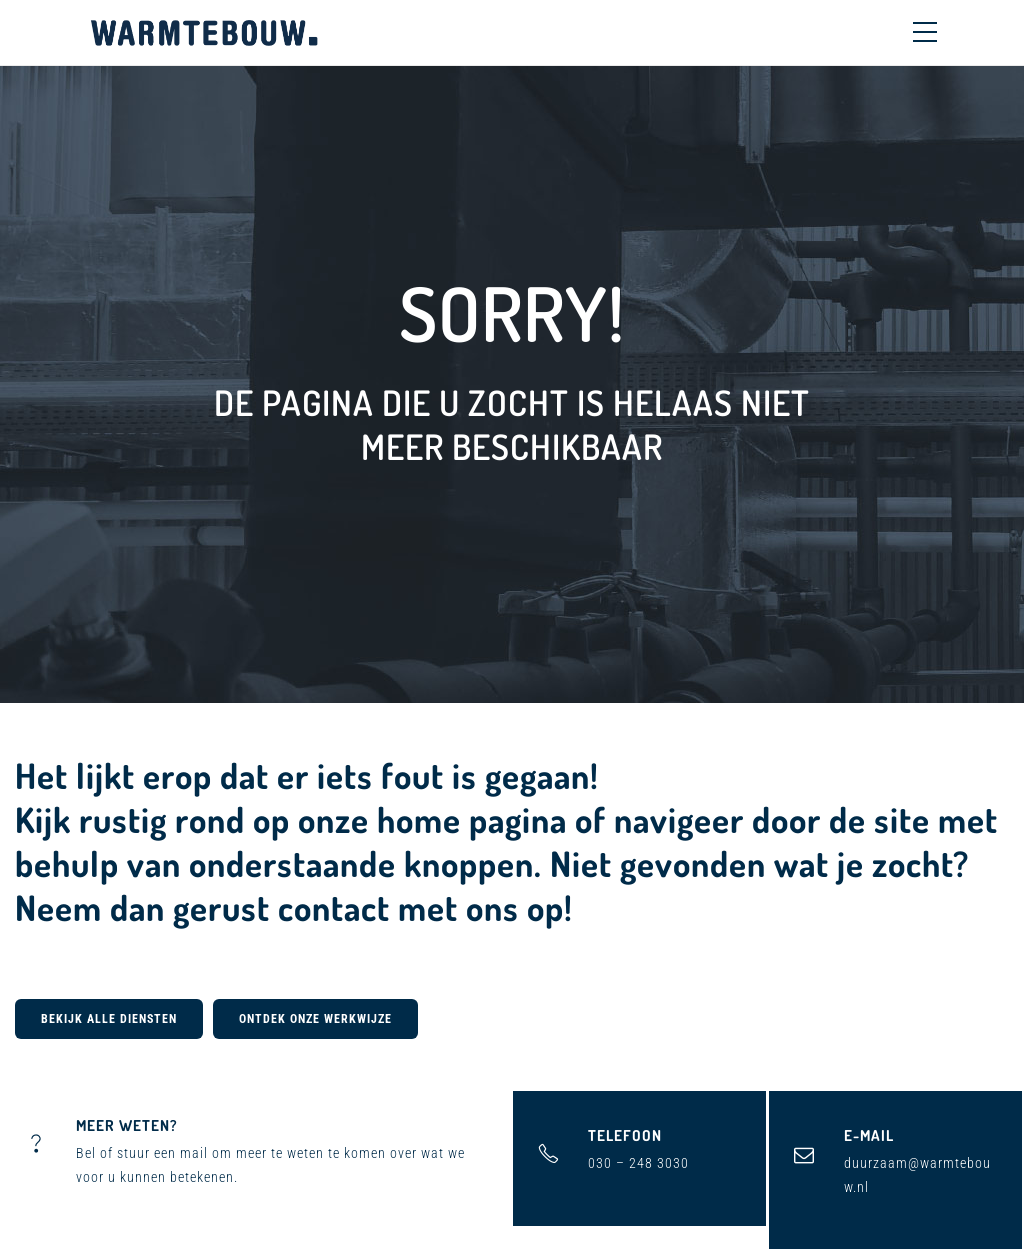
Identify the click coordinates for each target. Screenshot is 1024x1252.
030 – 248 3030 (638, 1163)
